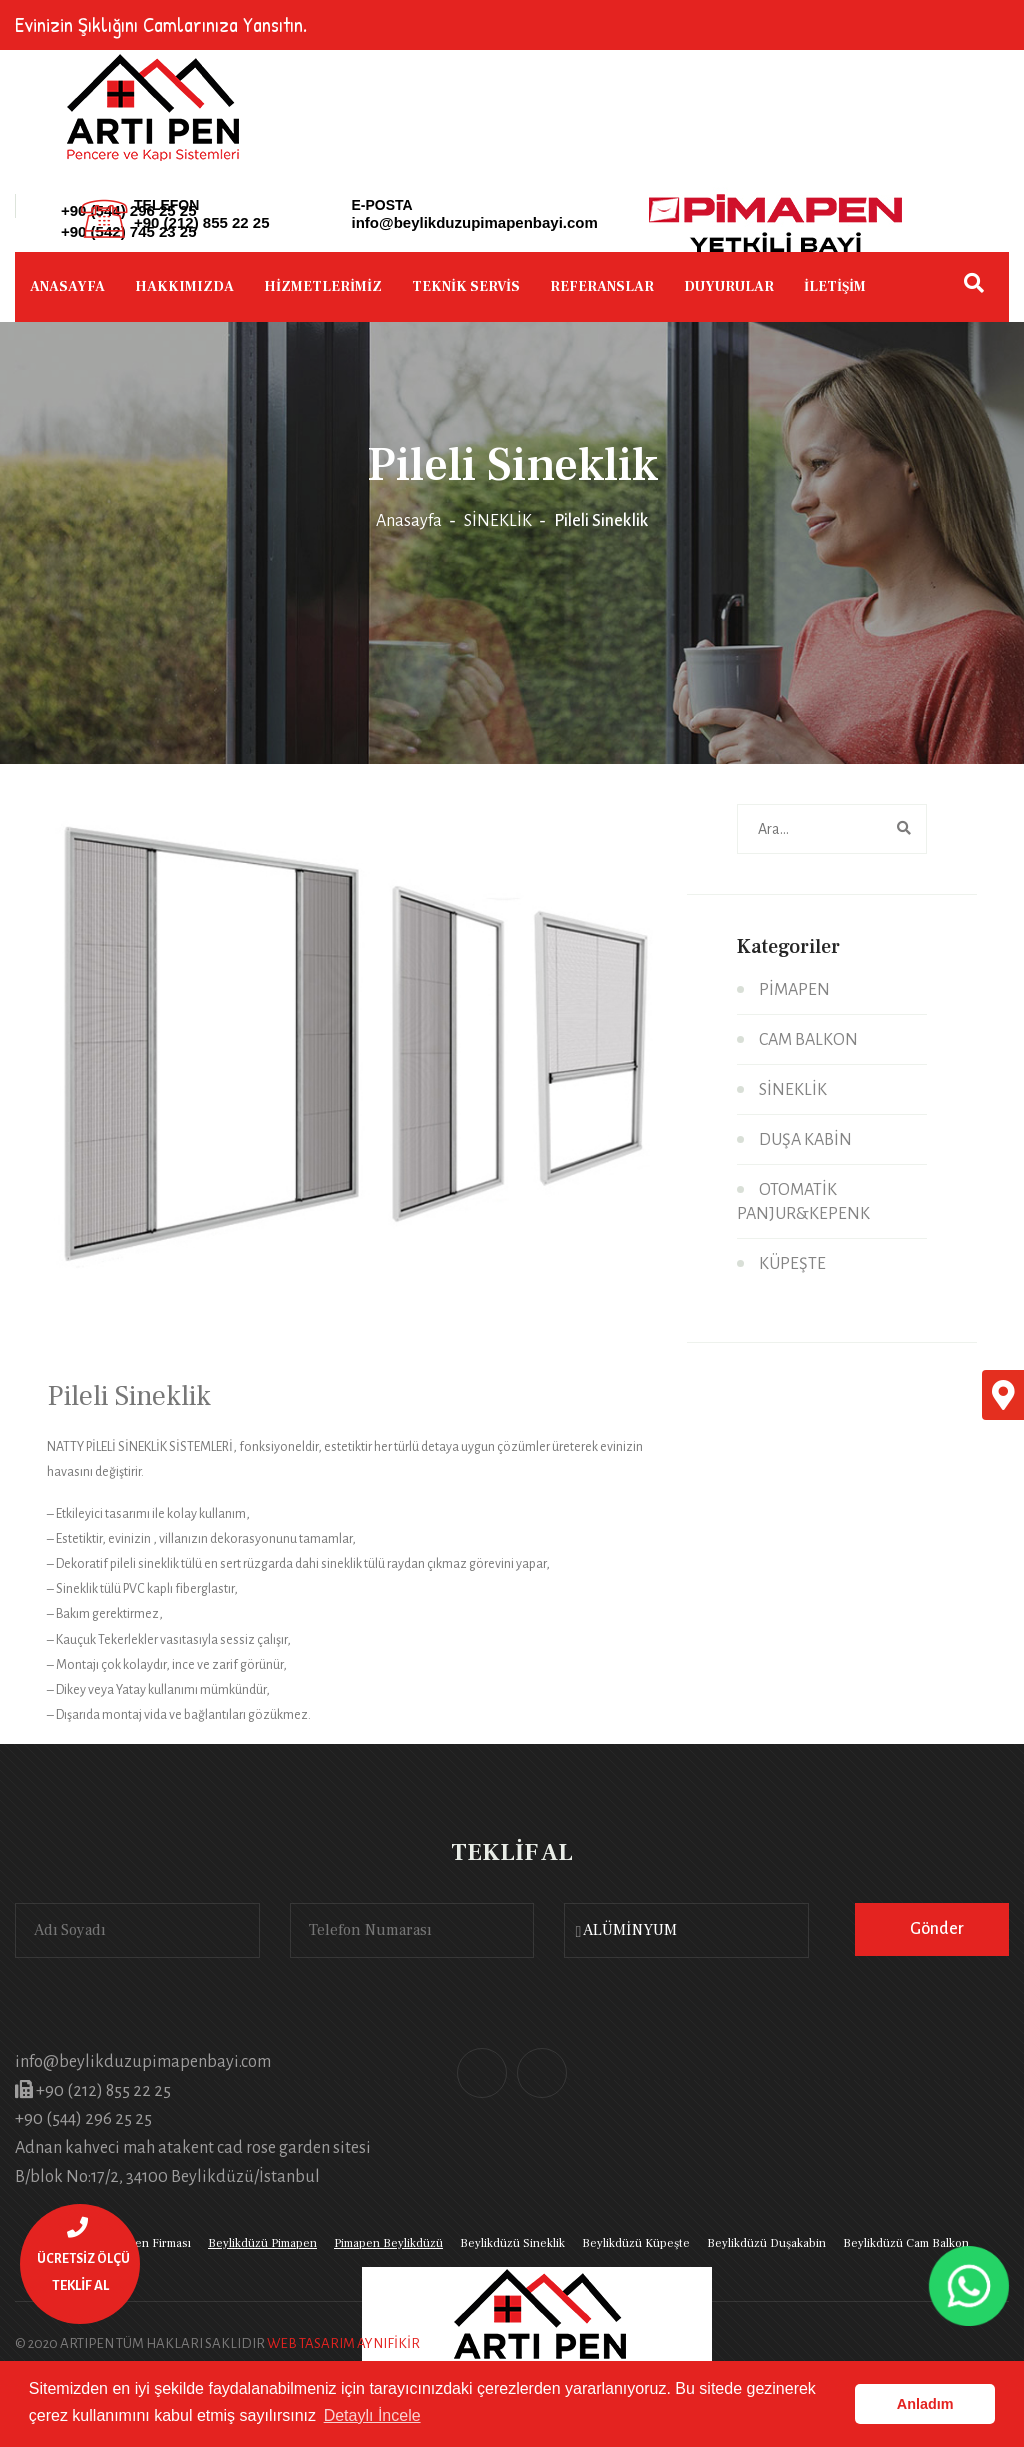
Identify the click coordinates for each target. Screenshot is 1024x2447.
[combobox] (686, 1930)
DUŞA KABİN (805, 1140)
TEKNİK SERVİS (466, 287)
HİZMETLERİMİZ (323, 287)
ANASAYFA (67, 287)
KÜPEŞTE (792, 1264)
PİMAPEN (794, 990)
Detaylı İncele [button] (372, 2415)
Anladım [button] (925, 2404)
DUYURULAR (729, 287)
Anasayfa (409, 521)
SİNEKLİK (498, 521)
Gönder (937, 1929)
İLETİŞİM (835, 287)
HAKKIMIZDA (184, 287)
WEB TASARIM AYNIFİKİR (343, 2343)
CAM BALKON (808, 1040)
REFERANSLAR (602, 287)
